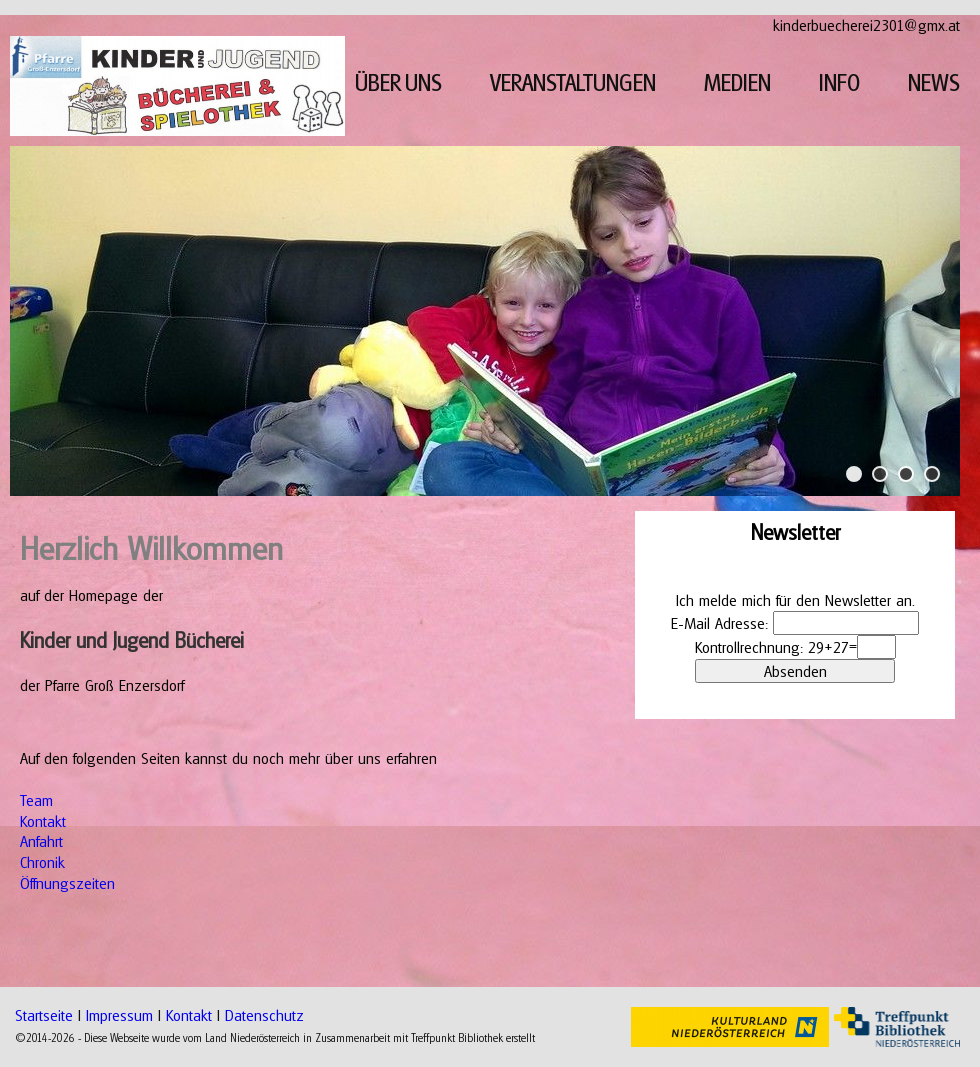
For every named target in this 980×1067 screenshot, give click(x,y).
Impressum (119, 1015)
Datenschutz (264, 1015)
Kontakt (43, 821)
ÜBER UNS (398, 82)
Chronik (42, 862)
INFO (839, 82)
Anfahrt (41, 841)
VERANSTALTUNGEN (573, 82)
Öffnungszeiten (67, 883)
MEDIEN (737, 82)
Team (36, 800)
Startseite (44, 1015)
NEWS (934, 82)
